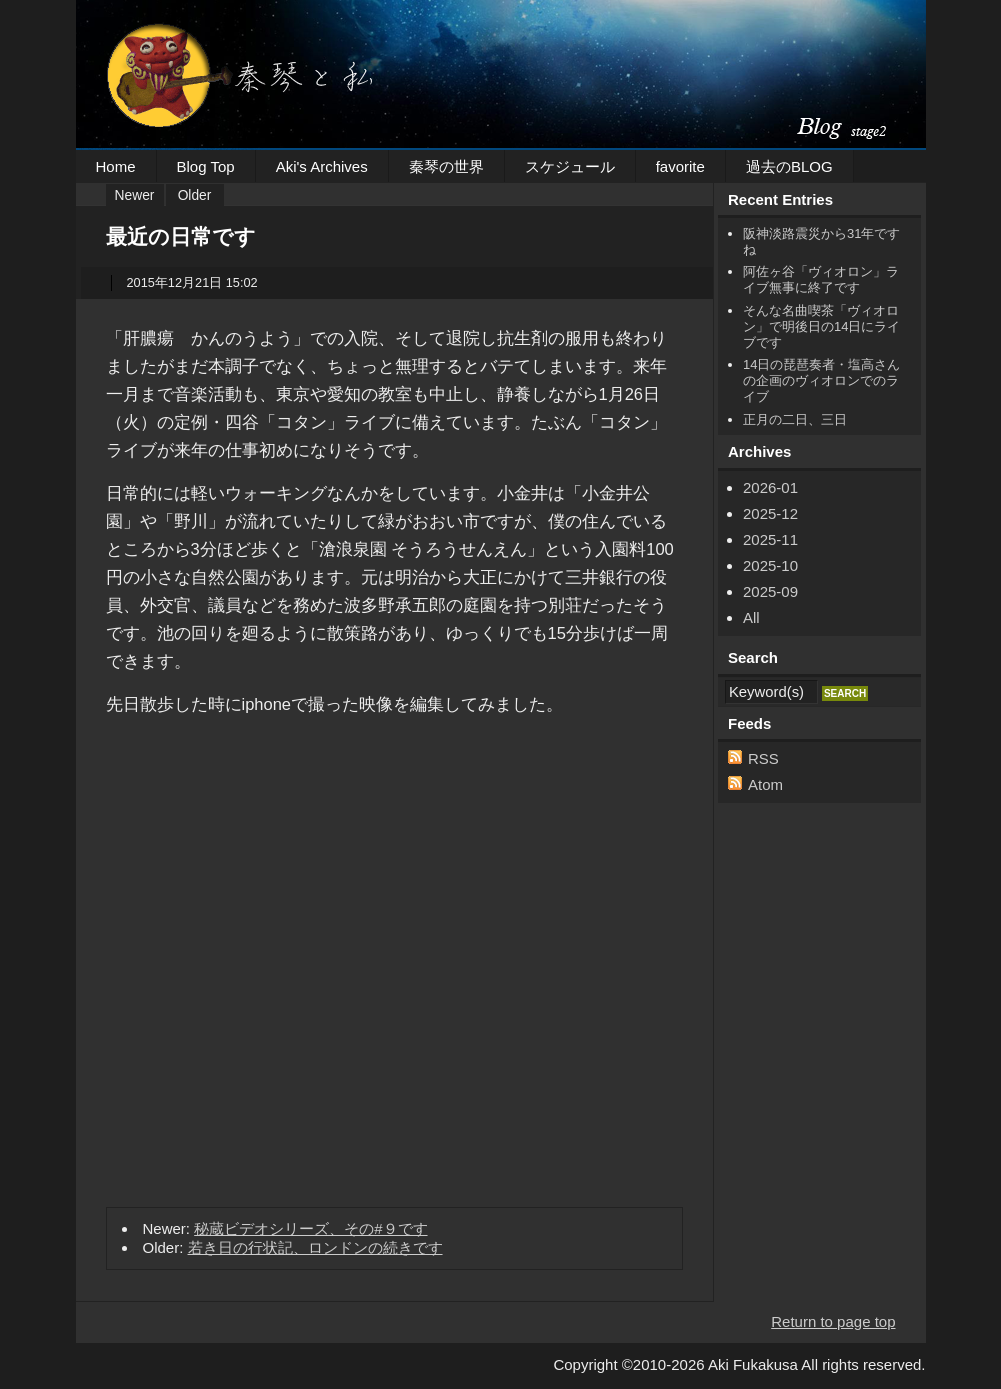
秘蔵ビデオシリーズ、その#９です (310, 1228)
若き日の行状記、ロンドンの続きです (315, 1247)
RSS (763, 758)
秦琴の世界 (446, 166)
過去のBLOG (789, 166)
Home (116, 166)
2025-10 (770, 565)
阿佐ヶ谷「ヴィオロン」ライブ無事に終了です (821, 279)
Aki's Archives (322, 166)
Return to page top (833, 1321)
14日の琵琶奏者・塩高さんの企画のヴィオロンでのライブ (821, 380)
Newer (135, 195)
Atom (765, 784)
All (751, 617)
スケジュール (570, 166)
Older (195, 195)
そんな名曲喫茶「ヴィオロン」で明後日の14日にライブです (821, 326)
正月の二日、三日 (795, 419)
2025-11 (770, 539)
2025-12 (770, 513)
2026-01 (770, 487)
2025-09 (770, 591)
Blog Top (206, 166)
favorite (680, 166)
